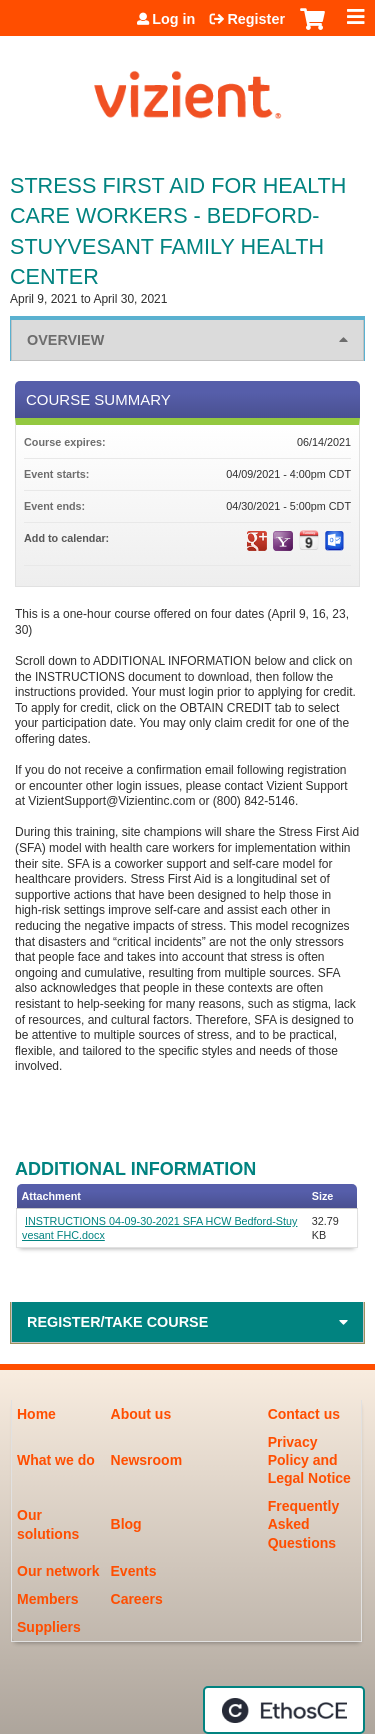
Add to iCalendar (309, 540)
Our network (58, 1571)
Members (47, 1599)
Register (256, 19)
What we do (56, 1460)
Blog (126, 1524)
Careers (137, 1599)
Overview (65, 340)
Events (134, 1571)
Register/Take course (117, 1322)
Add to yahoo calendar (283, 541)
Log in (173, 19)
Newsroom (147, 1460)
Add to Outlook (335, 541)
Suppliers (49, 1627)
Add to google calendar (257, 541)
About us (141, 1414)
